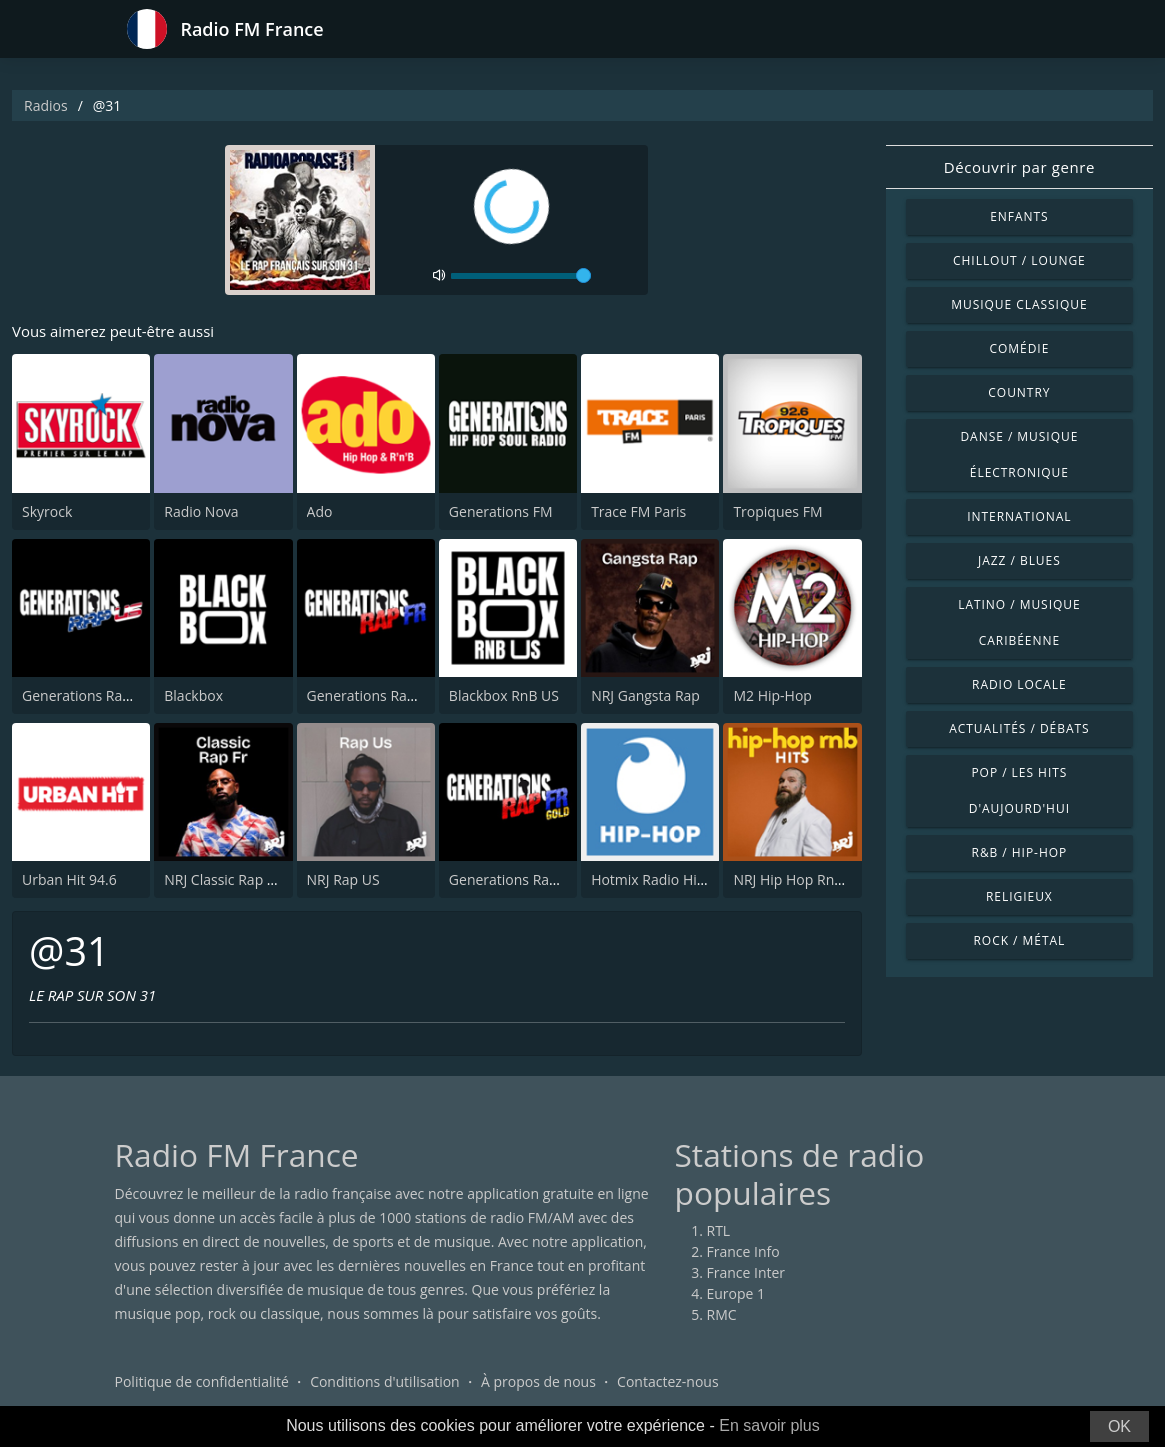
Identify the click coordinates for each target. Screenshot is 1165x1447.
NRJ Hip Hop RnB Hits (802, 879)
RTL (719, 1230)
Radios (46, 105)
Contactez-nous (668, 1381)
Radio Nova (201, 511)
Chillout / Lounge (1019, 260)
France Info (743, 1251)
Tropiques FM (777, 511)
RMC (722, 1314)
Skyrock (47, 511)
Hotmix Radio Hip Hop (663, 879)
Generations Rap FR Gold (530, 879)
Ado (320, 511)
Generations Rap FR (371, 695)
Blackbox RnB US (504, 695)
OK (1119, 1426)
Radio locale (1019, 684)
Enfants (1019, 216)
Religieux (1019, 896)
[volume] (521, 276)
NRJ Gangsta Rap (645, 695)
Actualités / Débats (1019, 728)
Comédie (1019, 348)
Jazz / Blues (1019, 560)
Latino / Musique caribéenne (1019, 622)
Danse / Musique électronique (1019, 454)
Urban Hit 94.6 (69, 879)
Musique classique (1019, 304)
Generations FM (501, 511)
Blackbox (193, 695)
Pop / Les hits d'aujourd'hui (1019, 790)
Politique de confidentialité (202, 1381)
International (1019, 516)
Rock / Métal (1020, 940)
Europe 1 (736, 1293)
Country (1019, 392)
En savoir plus (769, 1425)
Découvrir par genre (1019, 167)
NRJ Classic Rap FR (223, 879)
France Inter (746, 1272)
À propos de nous (538, 1381)
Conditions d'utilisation (385, 1381)
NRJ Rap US (343, 879)
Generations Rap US (87, 695)
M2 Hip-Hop (772, 695)
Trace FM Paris (638, 511)
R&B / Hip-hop (1020, 852)
